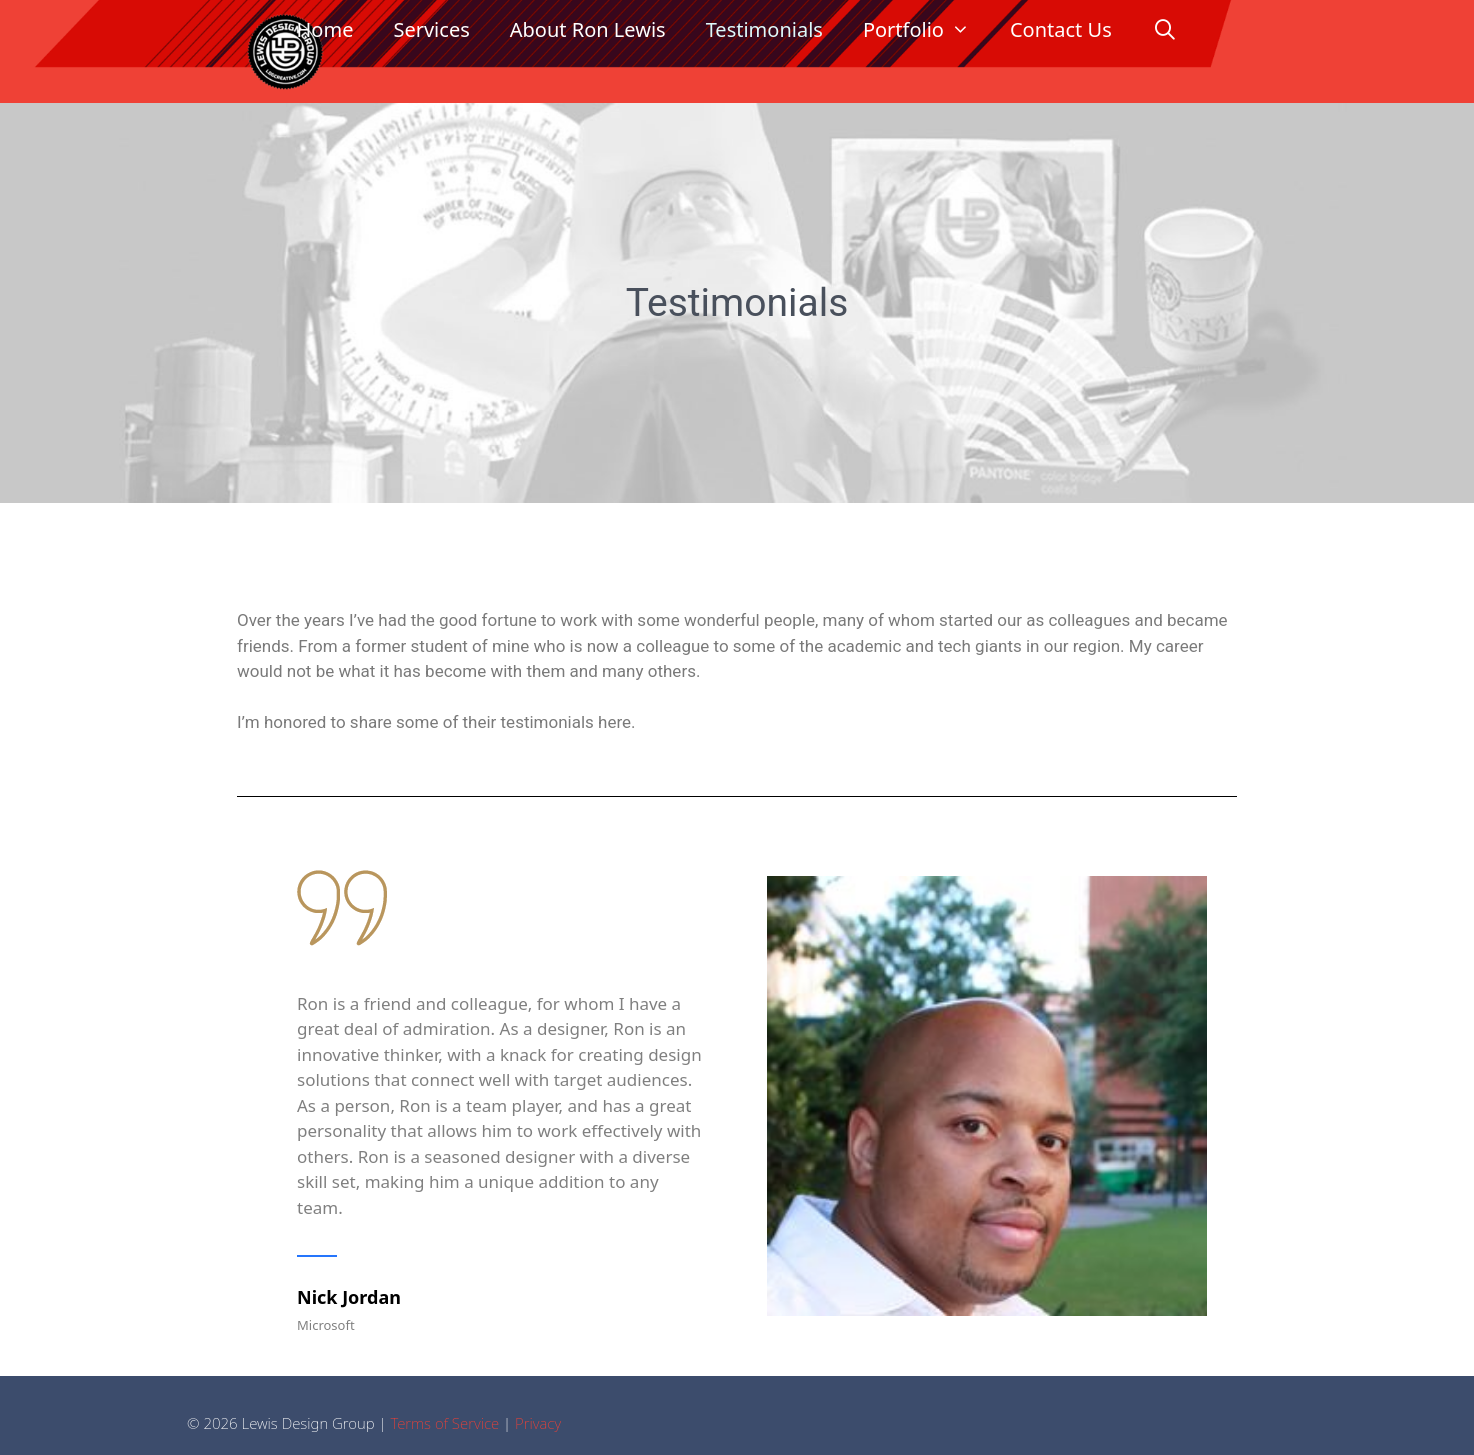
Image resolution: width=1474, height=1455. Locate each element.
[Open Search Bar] (1165, 30)
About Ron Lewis (588, 29)
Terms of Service (444, 1423)
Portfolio (926, 30)
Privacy (538, 1423)
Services (431, 29)
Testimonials (764, 29)
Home (325, 29)
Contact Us (1061, 29)
